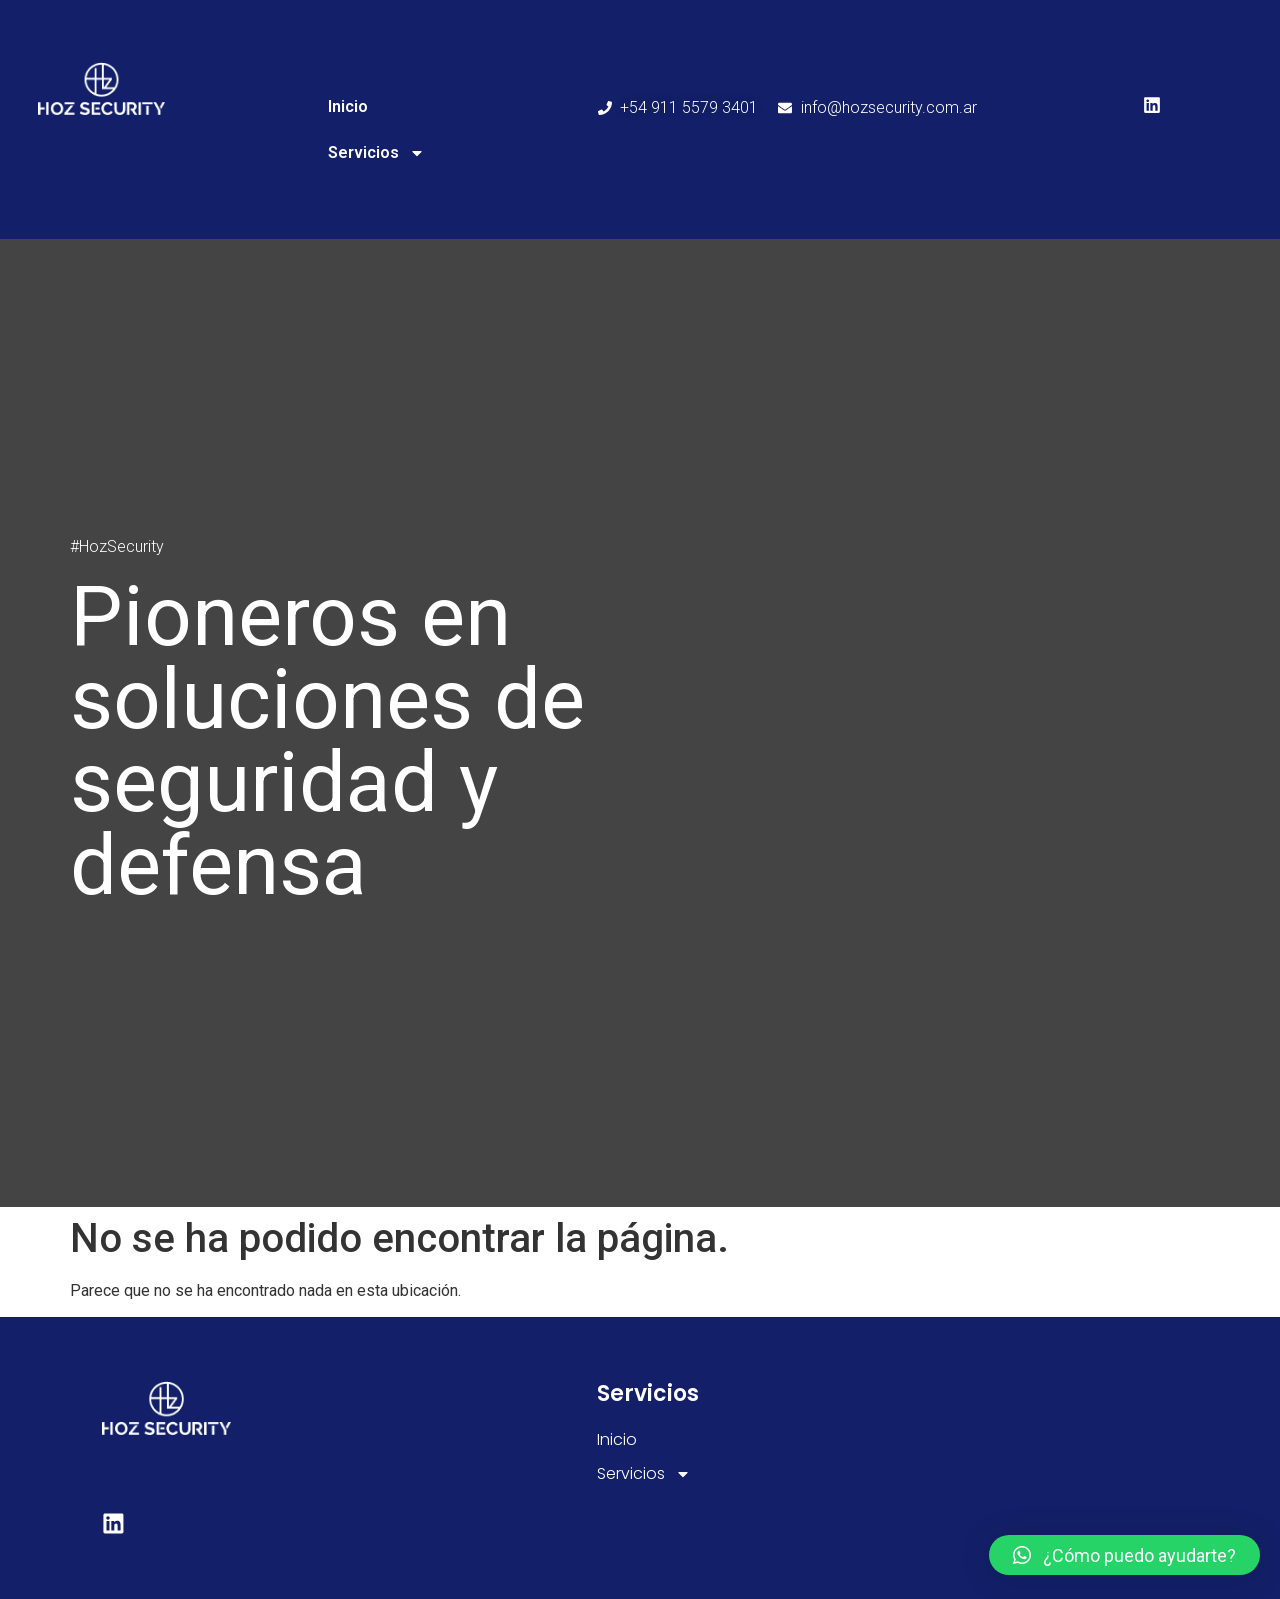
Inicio (348, 106)
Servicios (376, 153)
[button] (1124, 1555)
